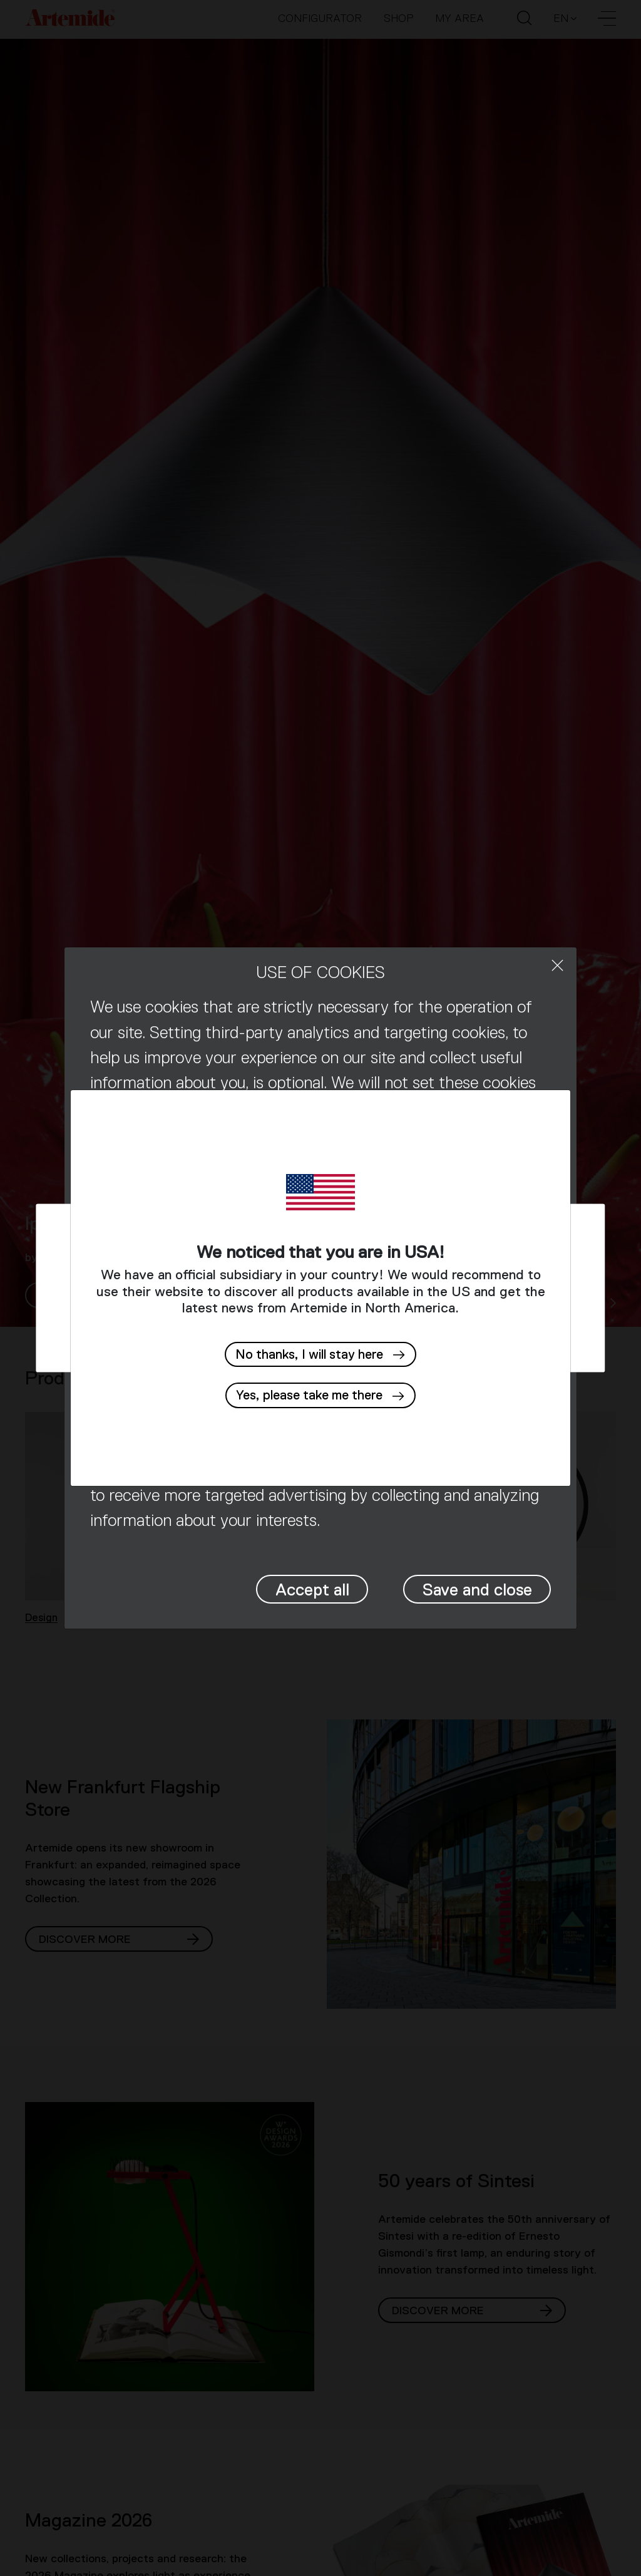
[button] (320, 1395)
